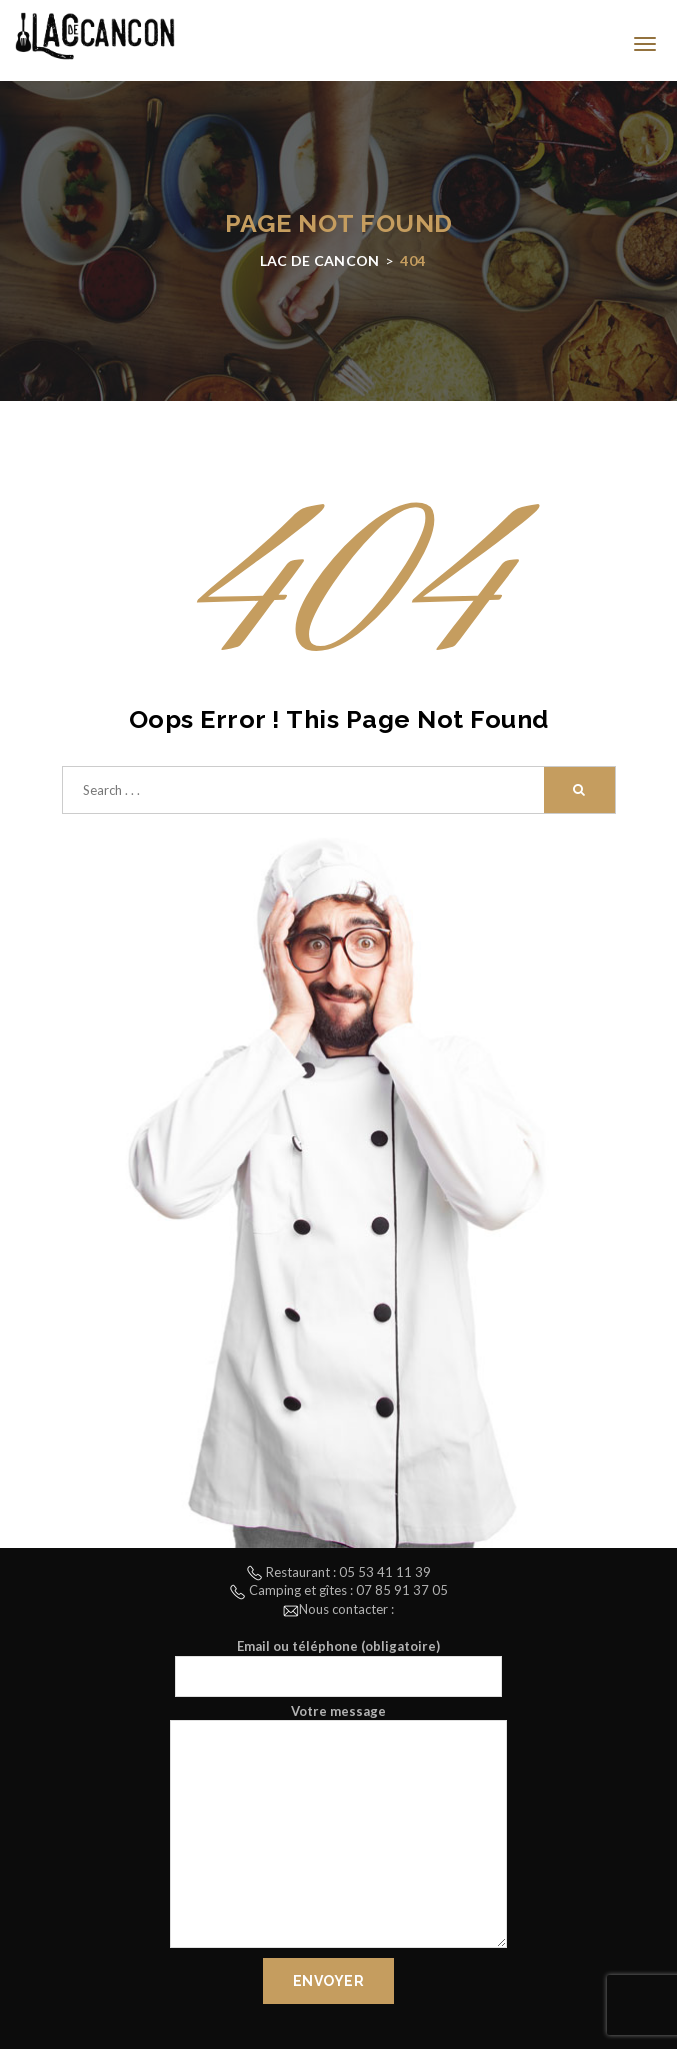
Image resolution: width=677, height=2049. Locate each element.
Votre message (338, 1828)
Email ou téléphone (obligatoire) (338, 1667)
